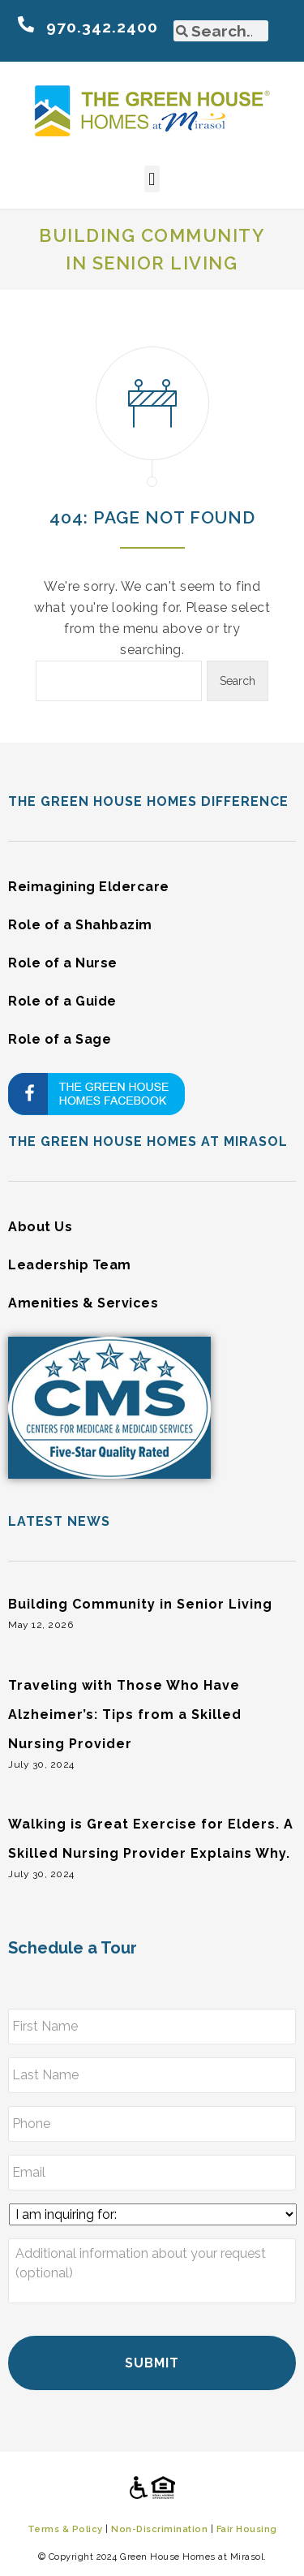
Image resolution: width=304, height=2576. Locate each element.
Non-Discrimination (159, 2529)
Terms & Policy (65, 2529)
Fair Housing (246, 2529)
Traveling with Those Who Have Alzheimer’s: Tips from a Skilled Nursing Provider (125, 1714)
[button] (152, 179)
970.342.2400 (102, 27)
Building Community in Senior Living (140, 1604)
